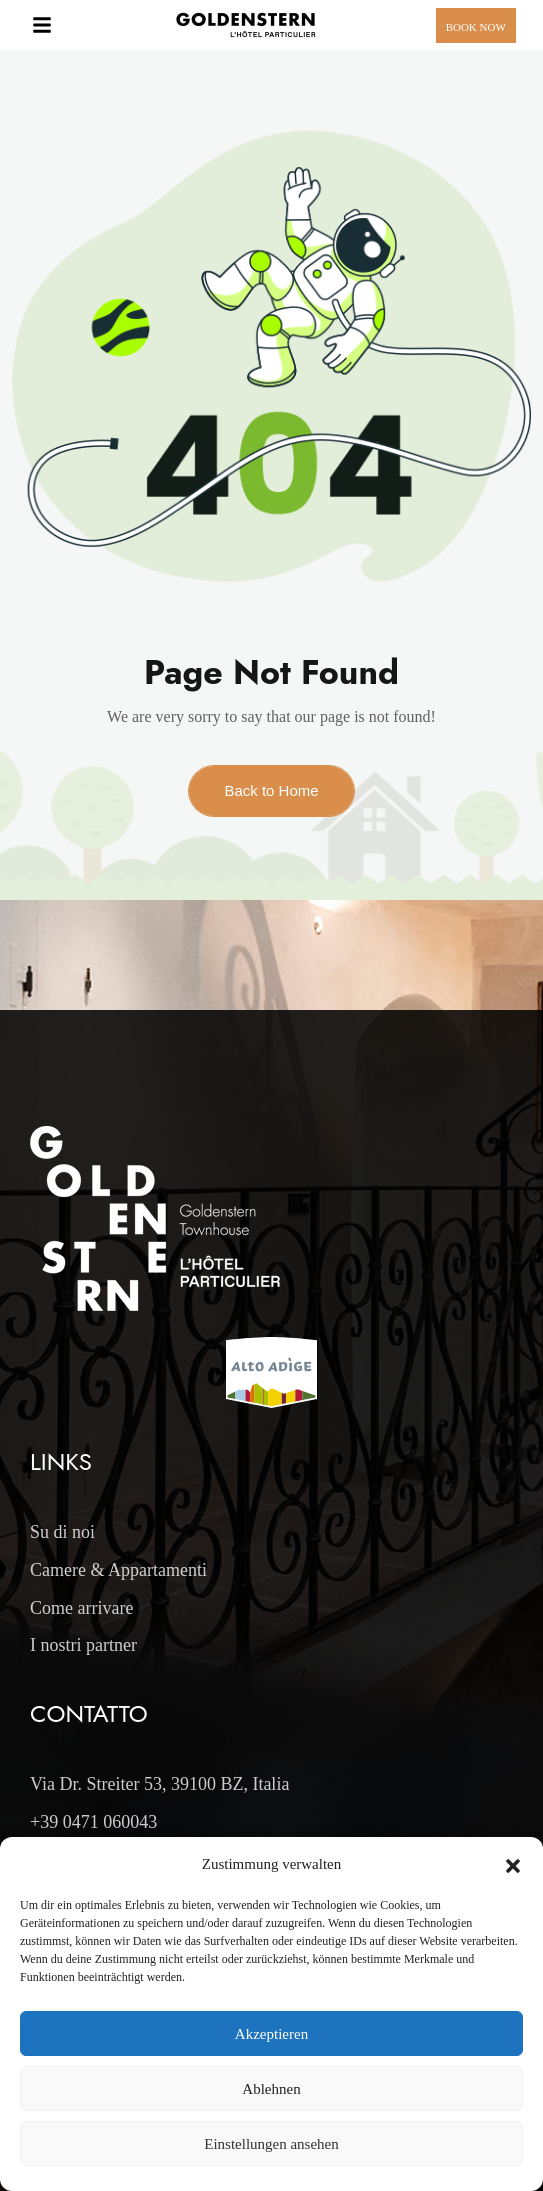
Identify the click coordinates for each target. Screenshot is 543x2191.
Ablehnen (271, 2089)
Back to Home (271, 790)
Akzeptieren (271, 2034)
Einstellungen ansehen (271, 2144)
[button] (513, 1864)
